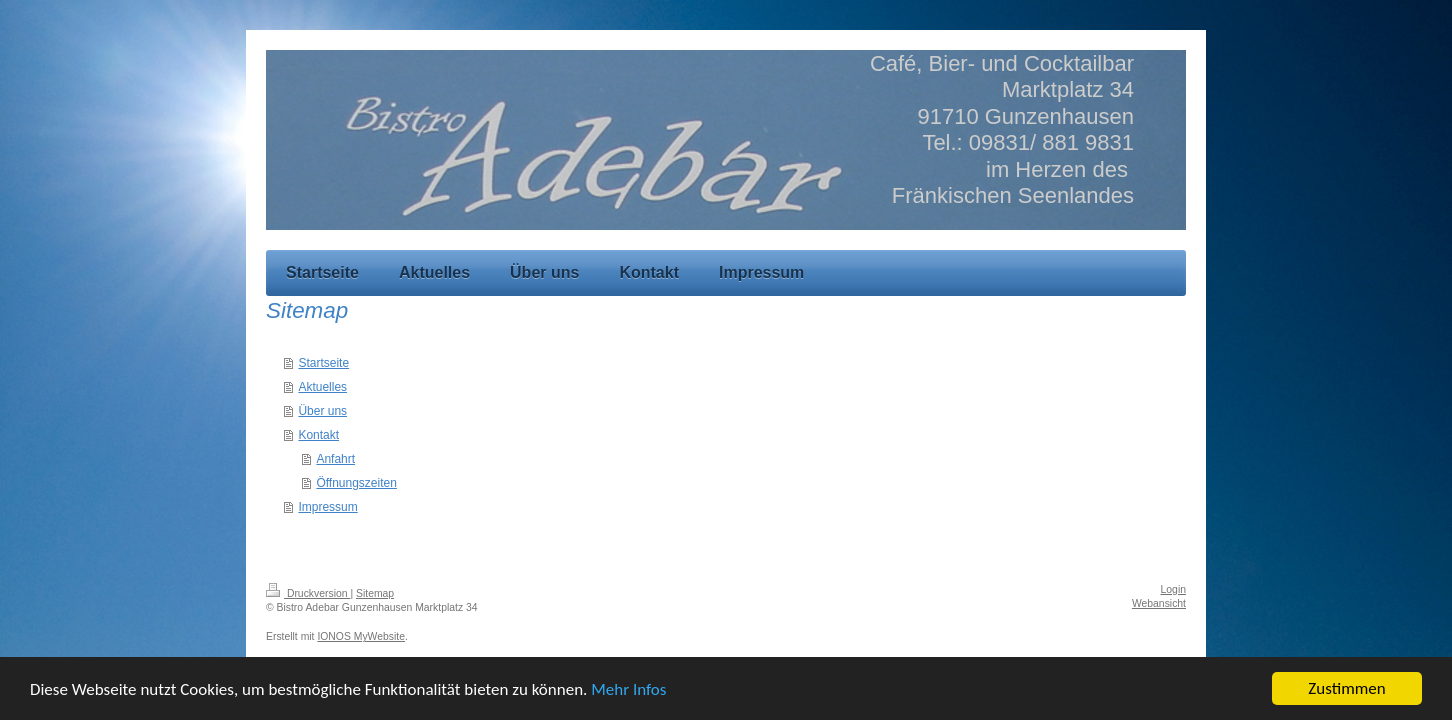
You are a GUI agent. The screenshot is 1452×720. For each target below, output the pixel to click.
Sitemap (375, 593)
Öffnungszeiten (356, 483)
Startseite (323, 363)
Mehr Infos (628, 697)
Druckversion (308, 593)
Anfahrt (335, 459)
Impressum (327, 507)
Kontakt (318, 435)
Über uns (322, 411)
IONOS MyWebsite (361, 636)
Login (1173, 589)
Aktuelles (322, 387)
